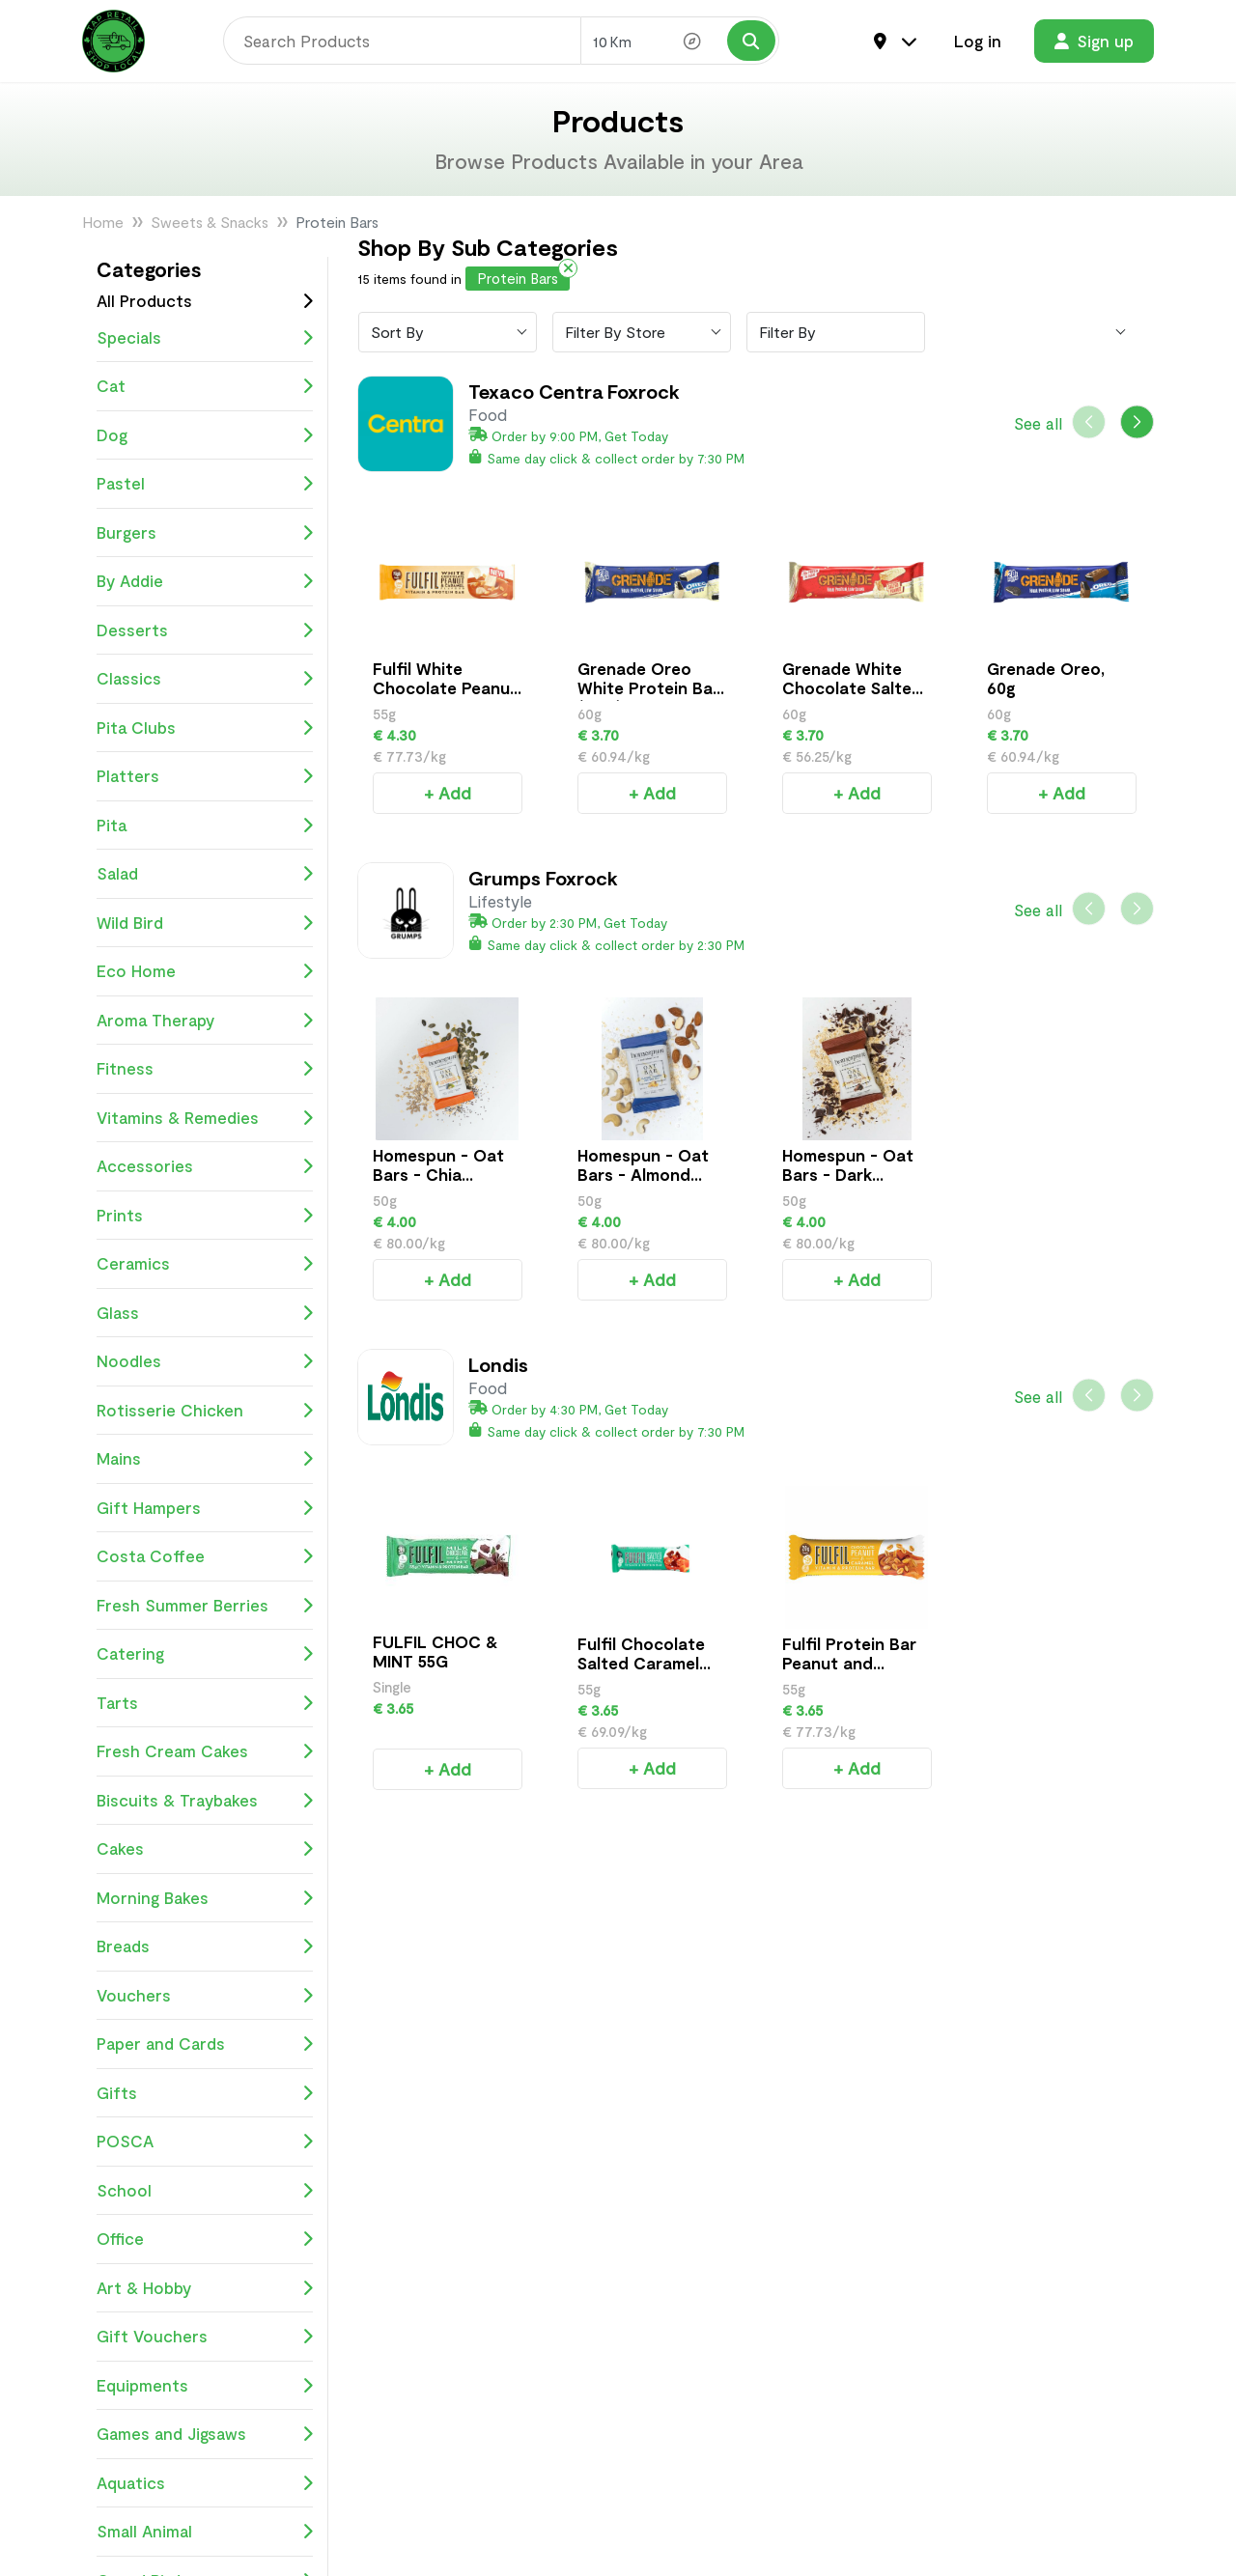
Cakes (205, 1849)
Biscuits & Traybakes (205, 1799)
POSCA (205, 2141)
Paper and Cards (205, 2044)
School (205, 2189)
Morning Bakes (205, 1897)
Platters (205, 776)
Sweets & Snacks (209, 221)
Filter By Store (615, 331)
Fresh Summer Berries (205, 1604)
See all (1038, 423)
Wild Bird (205, 922)
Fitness (205, 1068)
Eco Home (205, 971)
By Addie (205, 581)
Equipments (205, 2384)
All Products (144, 300)
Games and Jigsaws (205, 2434)
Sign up (1094, 40)
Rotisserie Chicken (205, 1409)
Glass (205, 1312)
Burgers (205, 532)
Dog (205, 434)
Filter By (787, 331)
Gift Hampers (205, 1507)
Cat (205, 386)
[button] (1137, 422)
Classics (205, 678)
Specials (205, 337)
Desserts (205, 629)
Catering (205, 1653)
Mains (205, 1458)
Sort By (397, 331)
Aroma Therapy (205, 1019)
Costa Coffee (205, 1556)
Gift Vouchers (205, 2336)
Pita (205, 824)
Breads (205, 1946)
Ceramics (205, 1263)
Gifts (205, 2092)
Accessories (205, 1166)
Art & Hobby (205, 2287)
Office (205, 2239)
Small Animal (205, 2531)
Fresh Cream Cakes (205, 1751)
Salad (205, 873)
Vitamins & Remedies (205, 1117)
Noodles (205, 1361)
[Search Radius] (679, 40)
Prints (205, 1214)
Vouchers (205, 1994)
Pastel (205, 483)
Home (103, 221)
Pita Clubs (205, 727)
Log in (977, 40)
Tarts (205, 1702)
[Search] (401, 40)
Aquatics (205, 2482)
